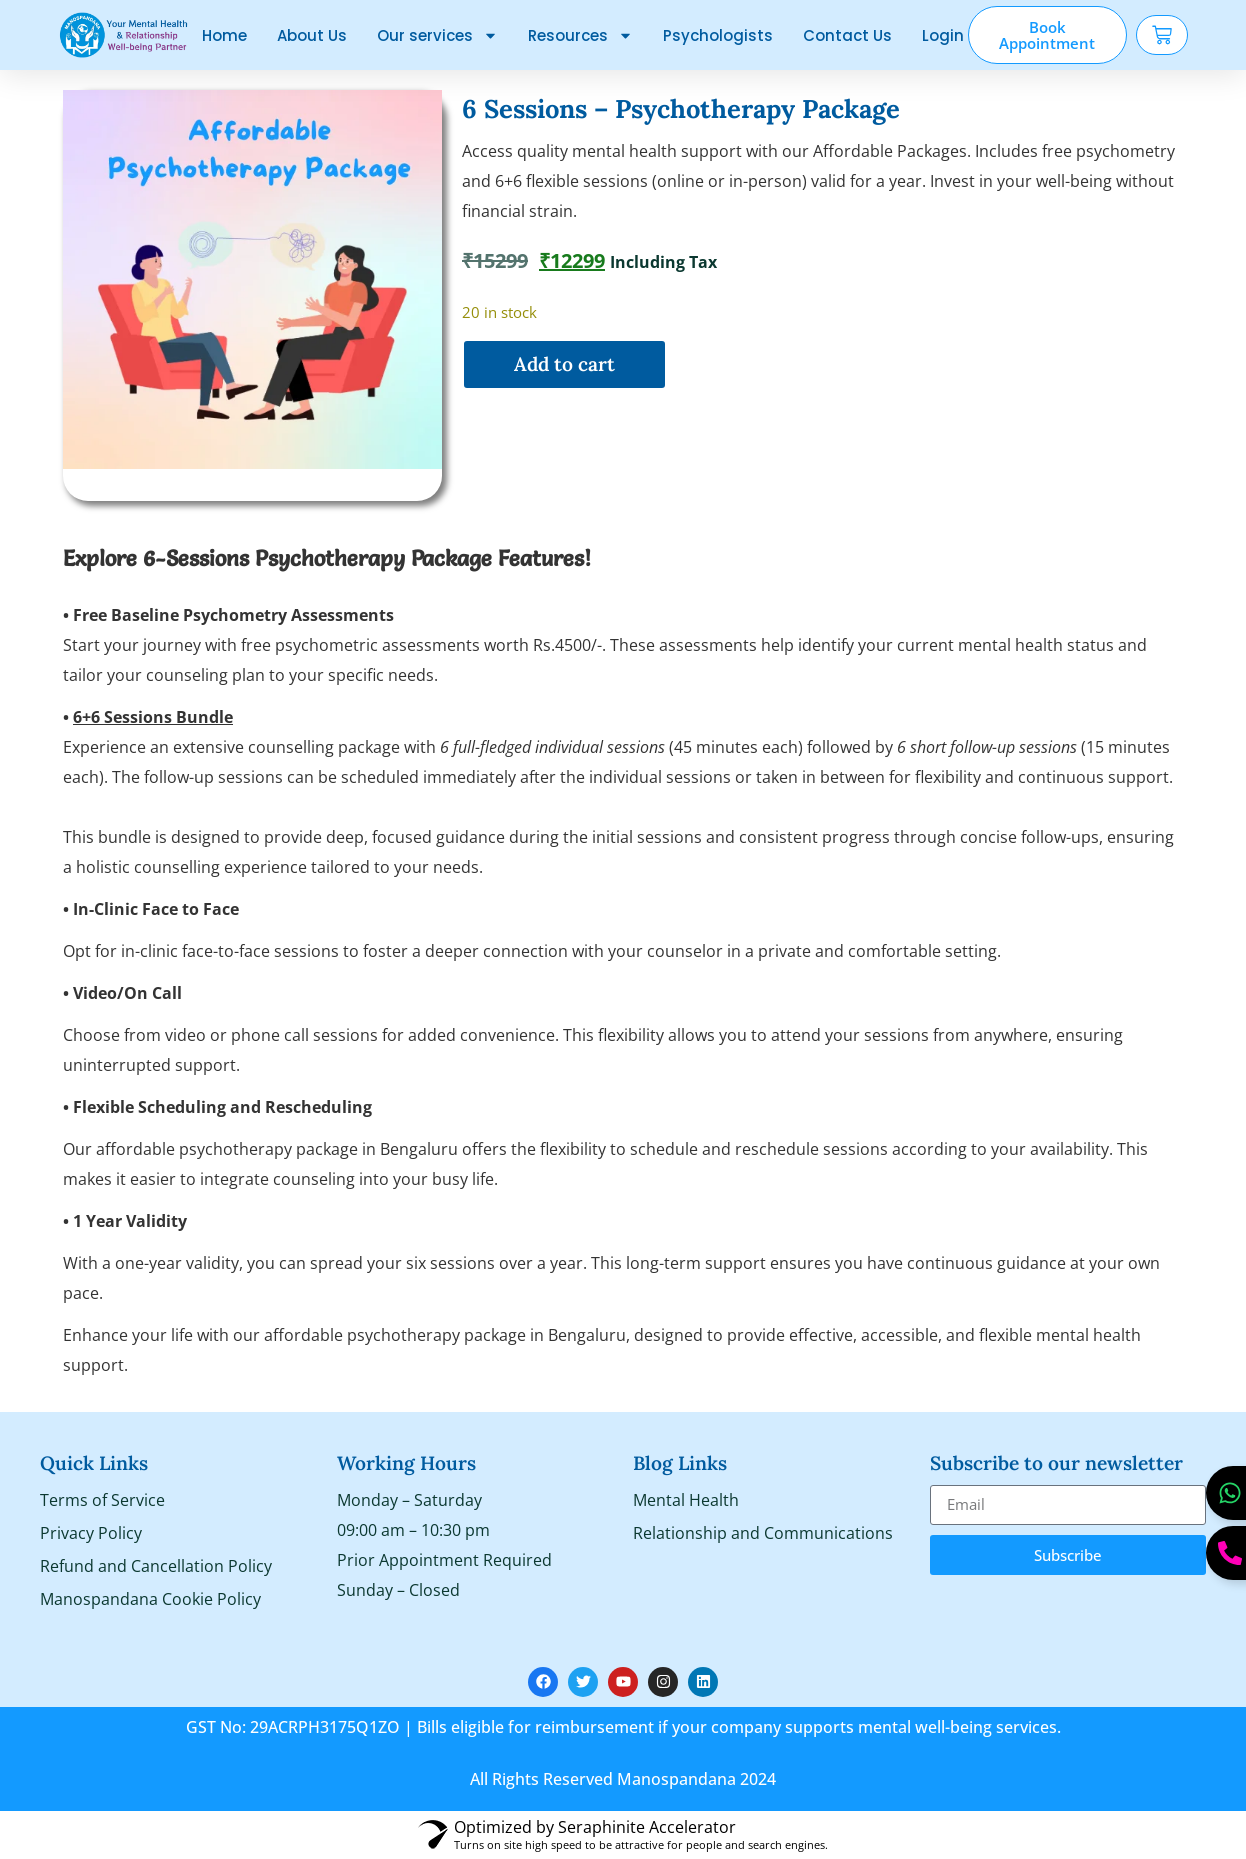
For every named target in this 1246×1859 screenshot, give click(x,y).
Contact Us (847, 35)
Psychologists (718, 35)
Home (224, 35)
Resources (580, 35)
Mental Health (686, 1500)
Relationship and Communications (763, 1533)
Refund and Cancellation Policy (156, 1566)
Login (943, 35)
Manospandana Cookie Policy (150, 1599)
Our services (437, 35)
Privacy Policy (91, 1533)
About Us (312, 35)
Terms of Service (102, 1500)
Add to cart (564, 364)
